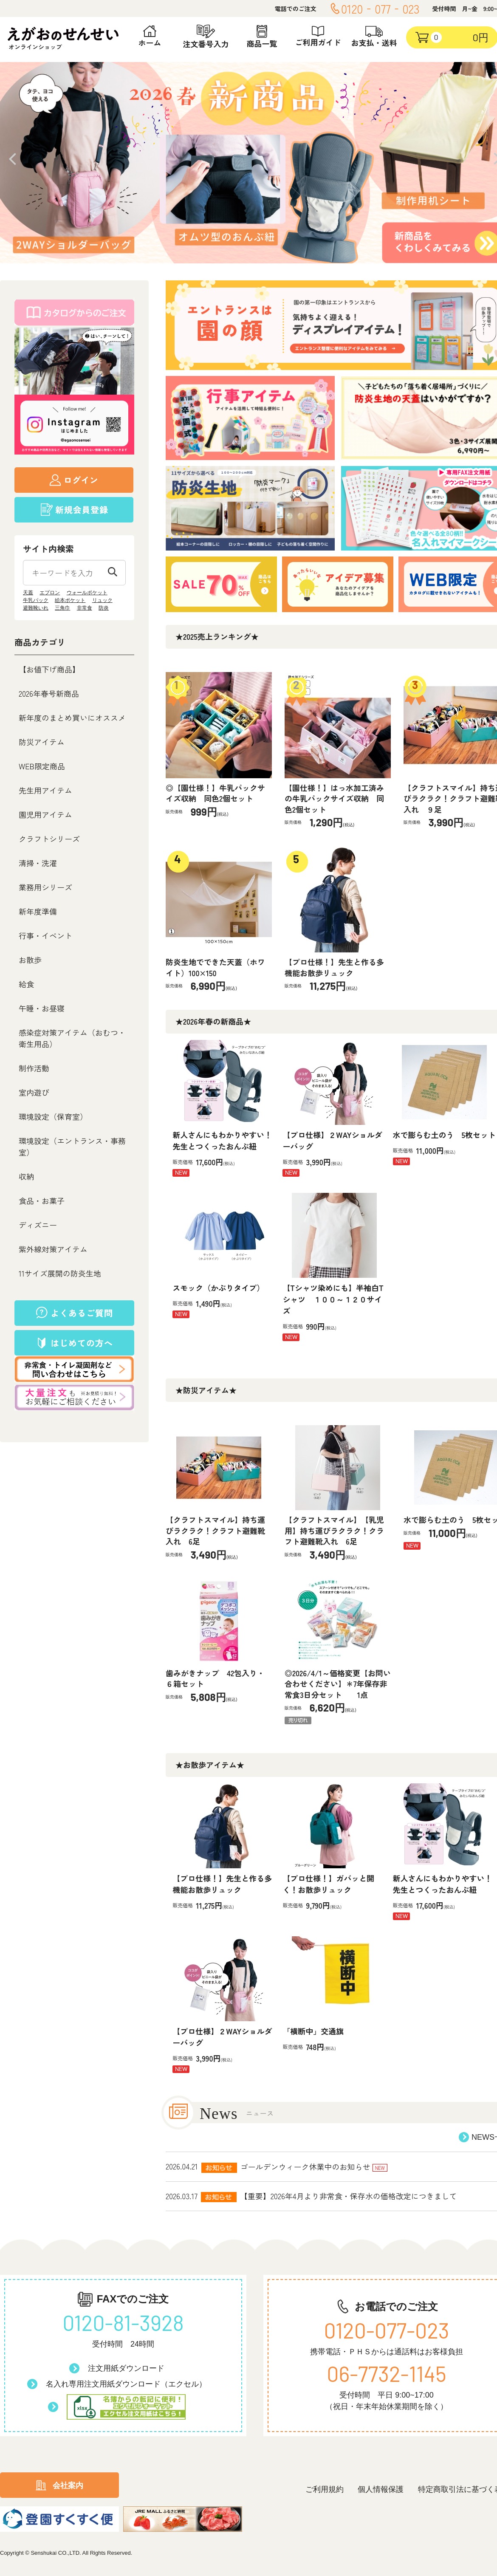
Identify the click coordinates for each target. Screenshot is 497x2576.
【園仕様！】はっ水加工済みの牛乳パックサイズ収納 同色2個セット (334, 798)
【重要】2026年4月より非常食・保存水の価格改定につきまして (348, 2195)
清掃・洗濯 (38, 862)
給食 (26, 983)
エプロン (50, 593)
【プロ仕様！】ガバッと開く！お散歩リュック (328, 1884)
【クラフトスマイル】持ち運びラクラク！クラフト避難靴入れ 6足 (215, 1530)
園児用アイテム (45, 814)
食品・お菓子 (42, 1200)
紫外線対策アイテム (53, 1248)
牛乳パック (35, 600)
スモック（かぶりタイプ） (218, 1287)
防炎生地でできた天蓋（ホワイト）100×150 (215, 967)
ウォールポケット (87, 593)
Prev (12, 159)
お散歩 (30, 959)
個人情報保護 (381, 2489)
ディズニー (38, 1224)
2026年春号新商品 (49, 693)
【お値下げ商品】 (49, 669)
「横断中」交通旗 (313, 2031)
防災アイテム (42, 741)
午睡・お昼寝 (42, 1008)
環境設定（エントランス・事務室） (72, 1146)
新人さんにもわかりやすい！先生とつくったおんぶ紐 (222, 1140)
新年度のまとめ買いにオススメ (72, 717)
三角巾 (62, 608)
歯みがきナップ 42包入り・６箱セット (215, 1678)
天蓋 (28, 593)
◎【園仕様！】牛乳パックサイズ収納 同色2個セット (215, 793)
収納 (26, 1176)
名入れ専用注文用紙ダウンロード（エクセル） (126, 2384)
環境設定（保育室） (53, 1116)
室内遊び (34, 1092)
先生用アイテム (45, 790)
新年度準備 (38, 911)
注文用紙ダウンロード (126, 2368)
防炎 (104, 608)
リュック (102, 600)
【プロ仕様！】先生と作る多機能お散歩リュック (334, 967)
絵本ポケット (70, 600)
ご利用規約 (324, 2489)
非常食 (84, 608)
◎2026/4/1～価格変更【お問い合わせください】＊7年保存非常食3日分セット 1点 (338, 1683)
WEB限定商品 (42, 765)
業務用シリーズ (45, 887)
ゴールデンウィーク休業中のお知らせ (305, 2166)
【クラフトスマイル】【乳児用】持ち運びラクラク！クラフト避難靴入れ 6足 (334, 1530)
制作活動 (34, 1067)
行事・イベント (45, 935)
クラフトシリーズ (49, 838)
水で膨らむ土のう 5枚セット (444, 1134)
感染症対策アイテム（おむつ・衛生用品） (72, 1038)
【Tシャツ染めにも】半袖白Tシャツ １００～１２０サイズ (332, 1299)
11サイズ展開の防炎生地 (60, 1273)
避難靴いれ (35, 608)
